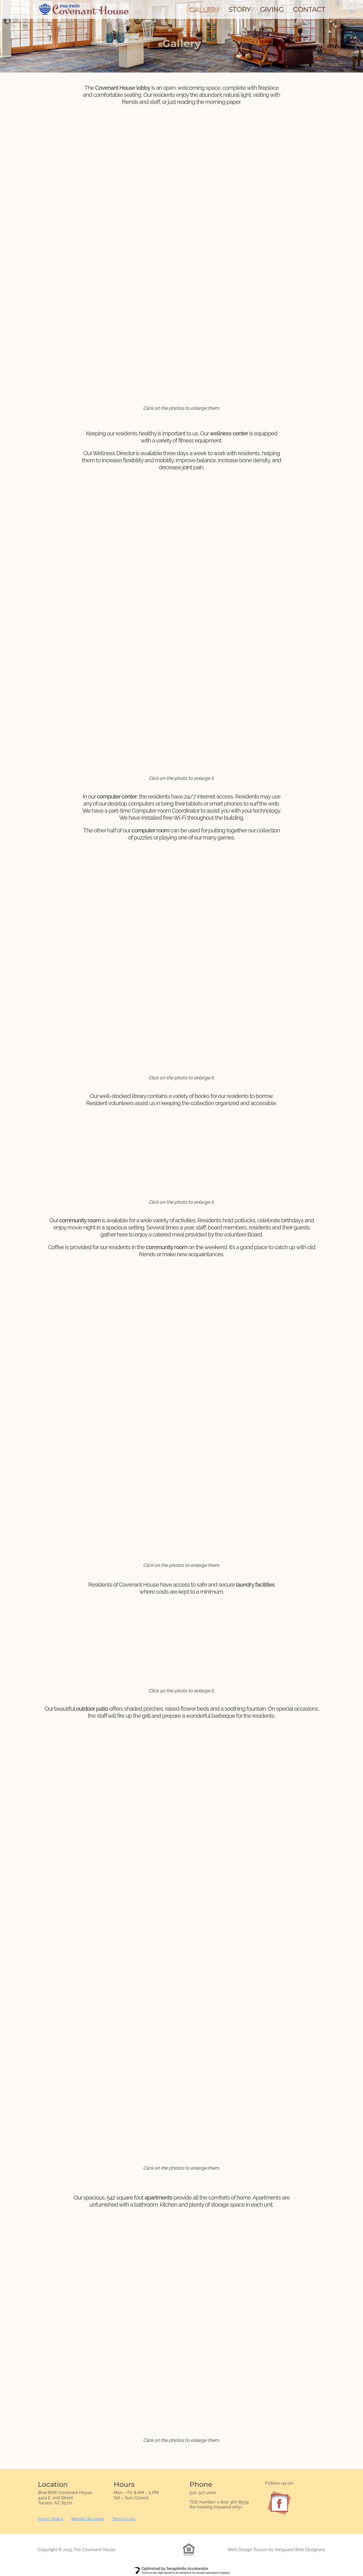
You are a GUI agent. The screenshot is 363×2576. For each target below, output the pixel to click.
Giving (272, 10)
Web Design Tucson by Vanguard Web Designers (276, 2549)
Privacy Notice (50, 2519)
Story (240, 10)
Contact (309, 10)
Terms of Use (123, 2519)
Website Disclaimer (87, 2519)
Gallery (204, 10)
